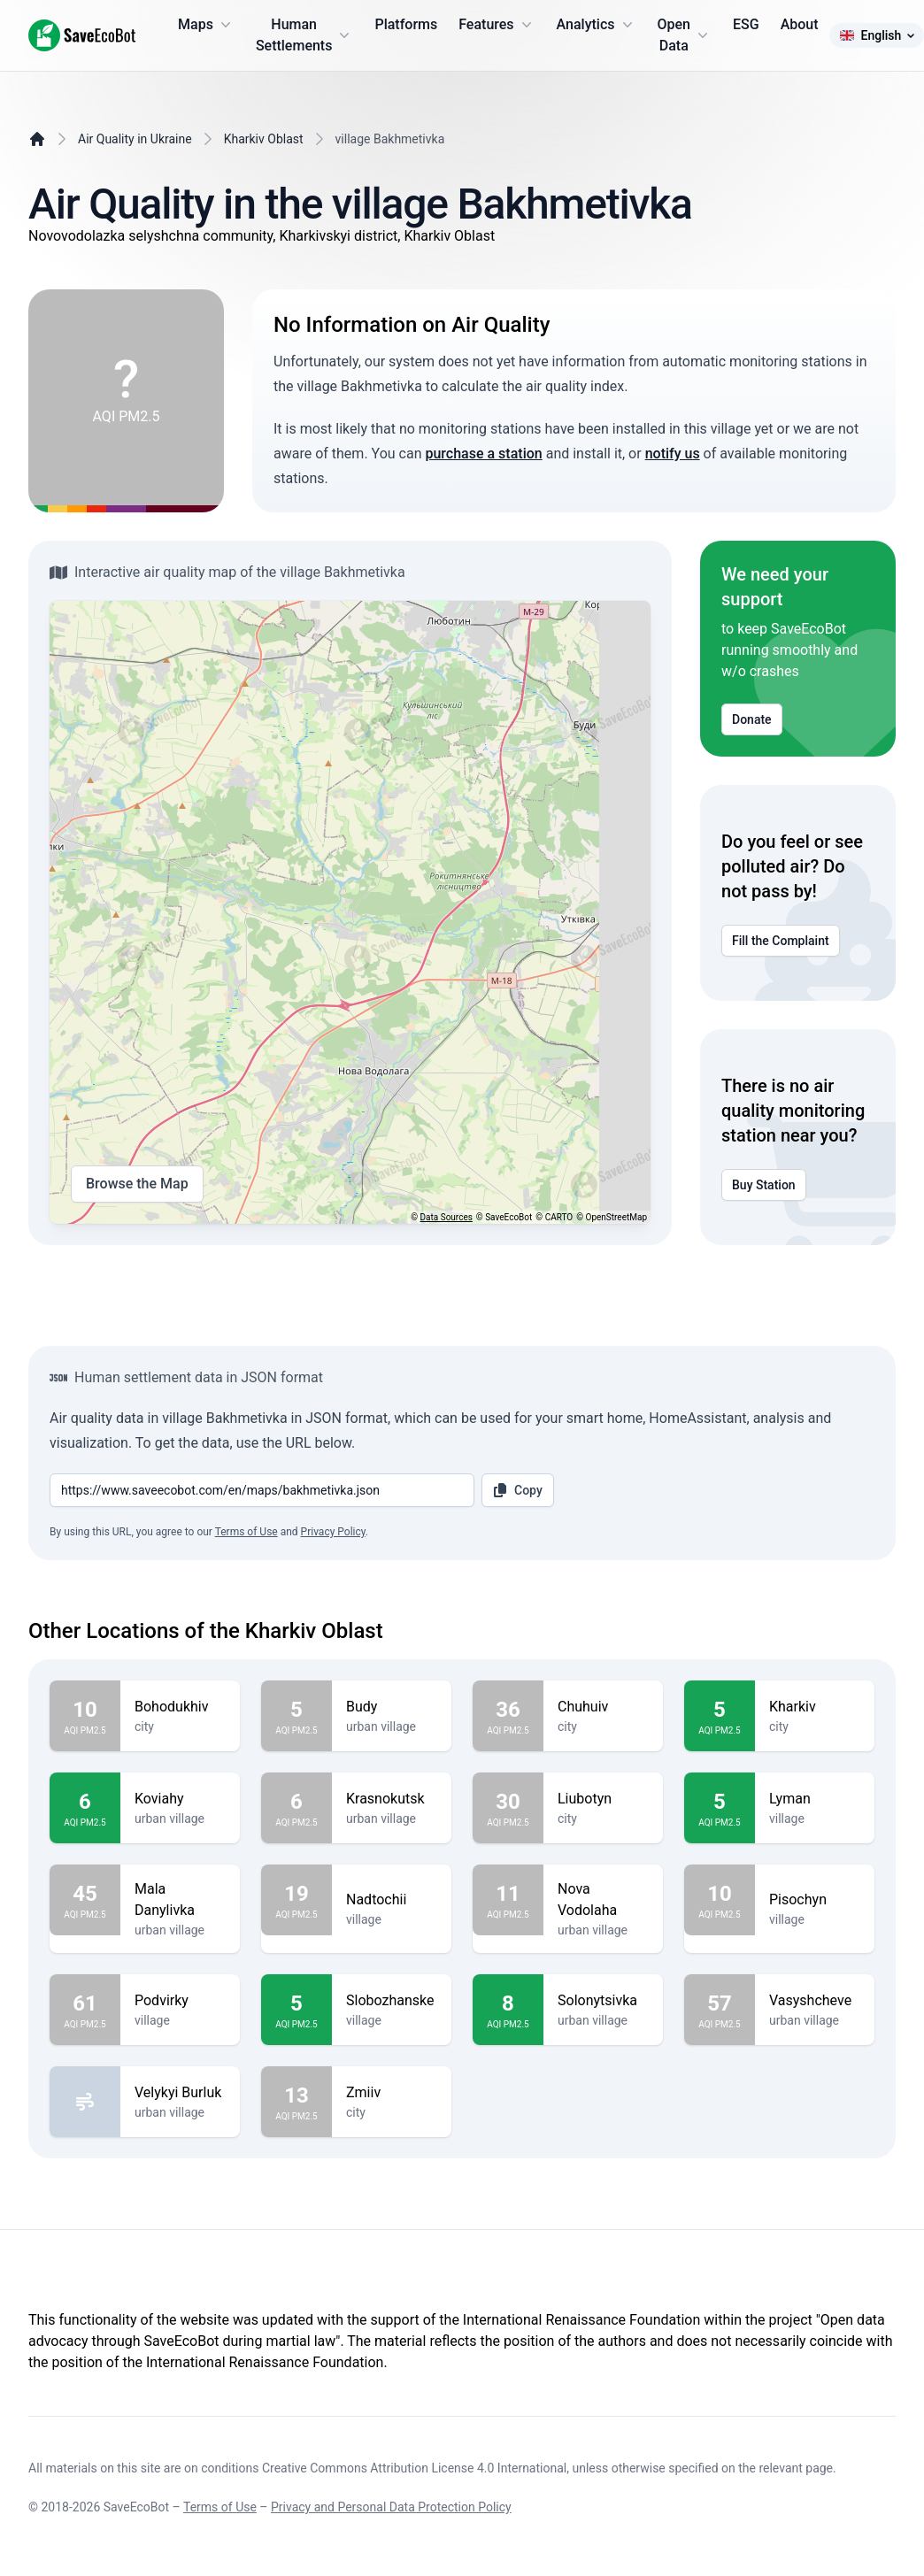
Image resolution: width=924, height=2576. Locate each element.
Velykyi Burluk (180, 2092)
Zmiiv (391, 2092)
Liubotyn (603, 1799)
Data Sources (446, 1217)
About (800, 24)
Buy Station (763, 1185)
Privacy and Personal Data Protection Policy (391, 2507)
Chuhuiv (603, 1707)
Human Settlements (305, 35)
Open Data (685, 35)
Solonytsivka (603, 2000)
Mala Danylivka (180, 1900)
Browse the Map (137, 1184)
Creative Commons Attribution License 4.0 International (414, 2468)
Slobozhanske (391, 2000)
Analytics (596, 25)
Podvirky (180, 2000)
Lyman (814, 1799)
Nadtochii (391, 1900)
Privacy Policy (333, 1532)
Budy (391, 1707)
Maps (206, 25)
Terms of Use (246, 1532)
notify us (672, 453)
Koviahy (180, 1799)
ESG (746, 24)
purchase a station (483, 453)
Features (496, 25)
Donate (751, 719)
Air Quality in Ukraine (135, 139)
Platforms (405, 24)
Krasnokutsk (391, 1799)
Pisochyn (814, 1900)
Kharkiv (814, 1707)
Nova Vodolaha (603, 1900)
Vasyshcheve (814, 2000)
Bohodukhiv (180, 1707)
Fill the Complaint (780, 941)
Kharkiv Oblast (264, 139)
